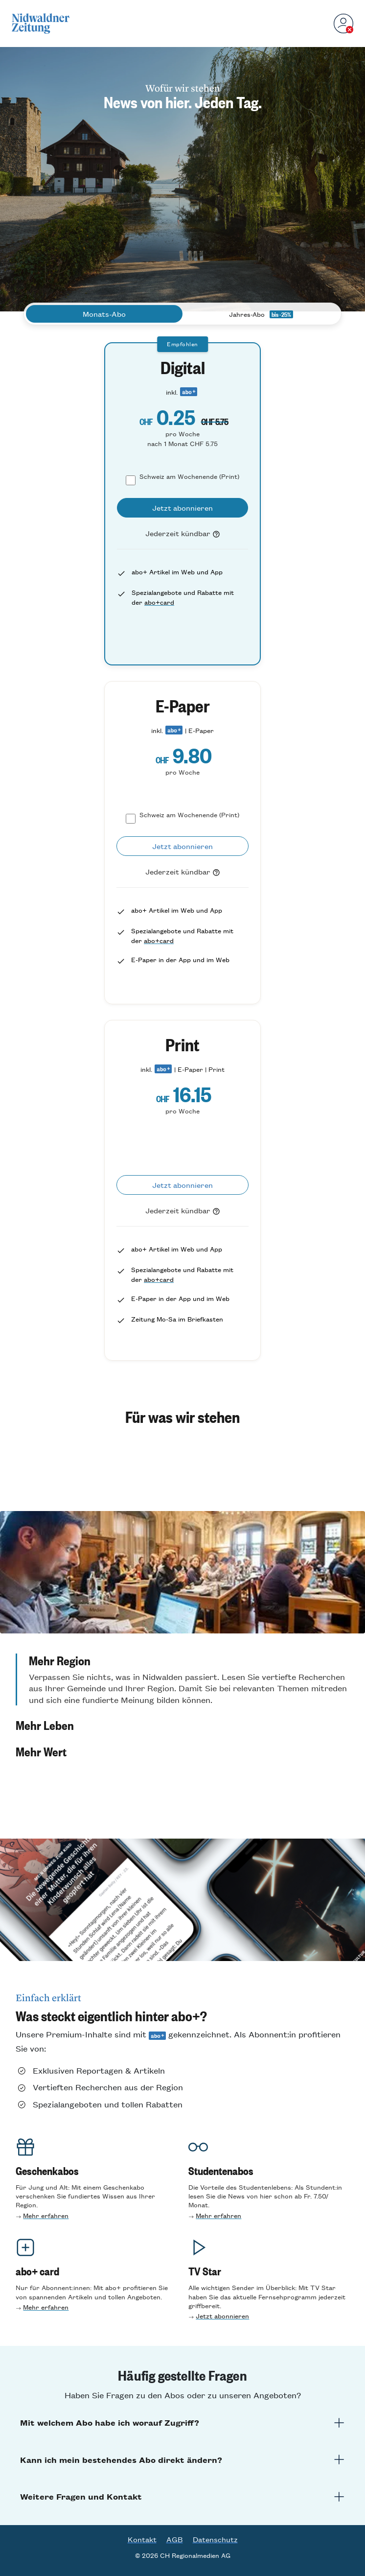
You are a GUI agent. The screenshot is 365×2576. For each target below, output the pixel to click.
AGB (174, 2539)
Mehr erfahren (45, 2215)
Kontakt (142, 2539)
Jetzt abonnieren (222, 2315)
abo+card (159, 602)
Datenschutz (215, 2539)
